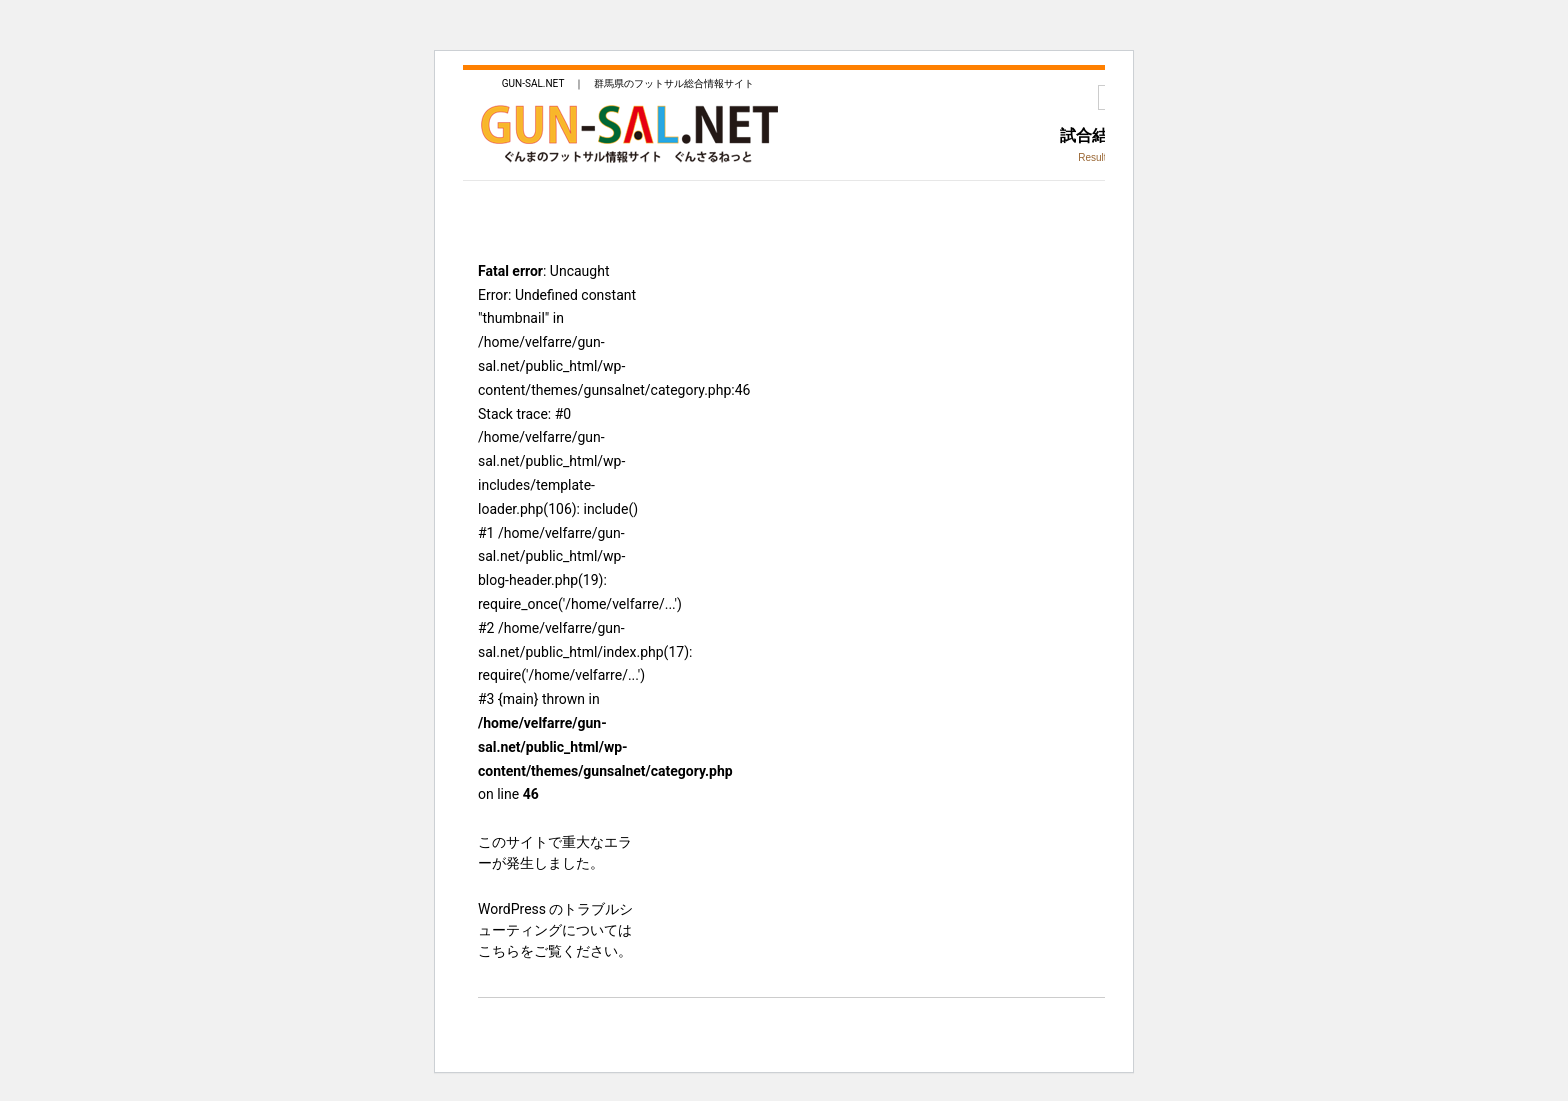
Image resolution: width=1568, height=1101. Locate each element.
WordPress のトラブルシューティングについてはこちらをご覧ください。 (556, 930)
